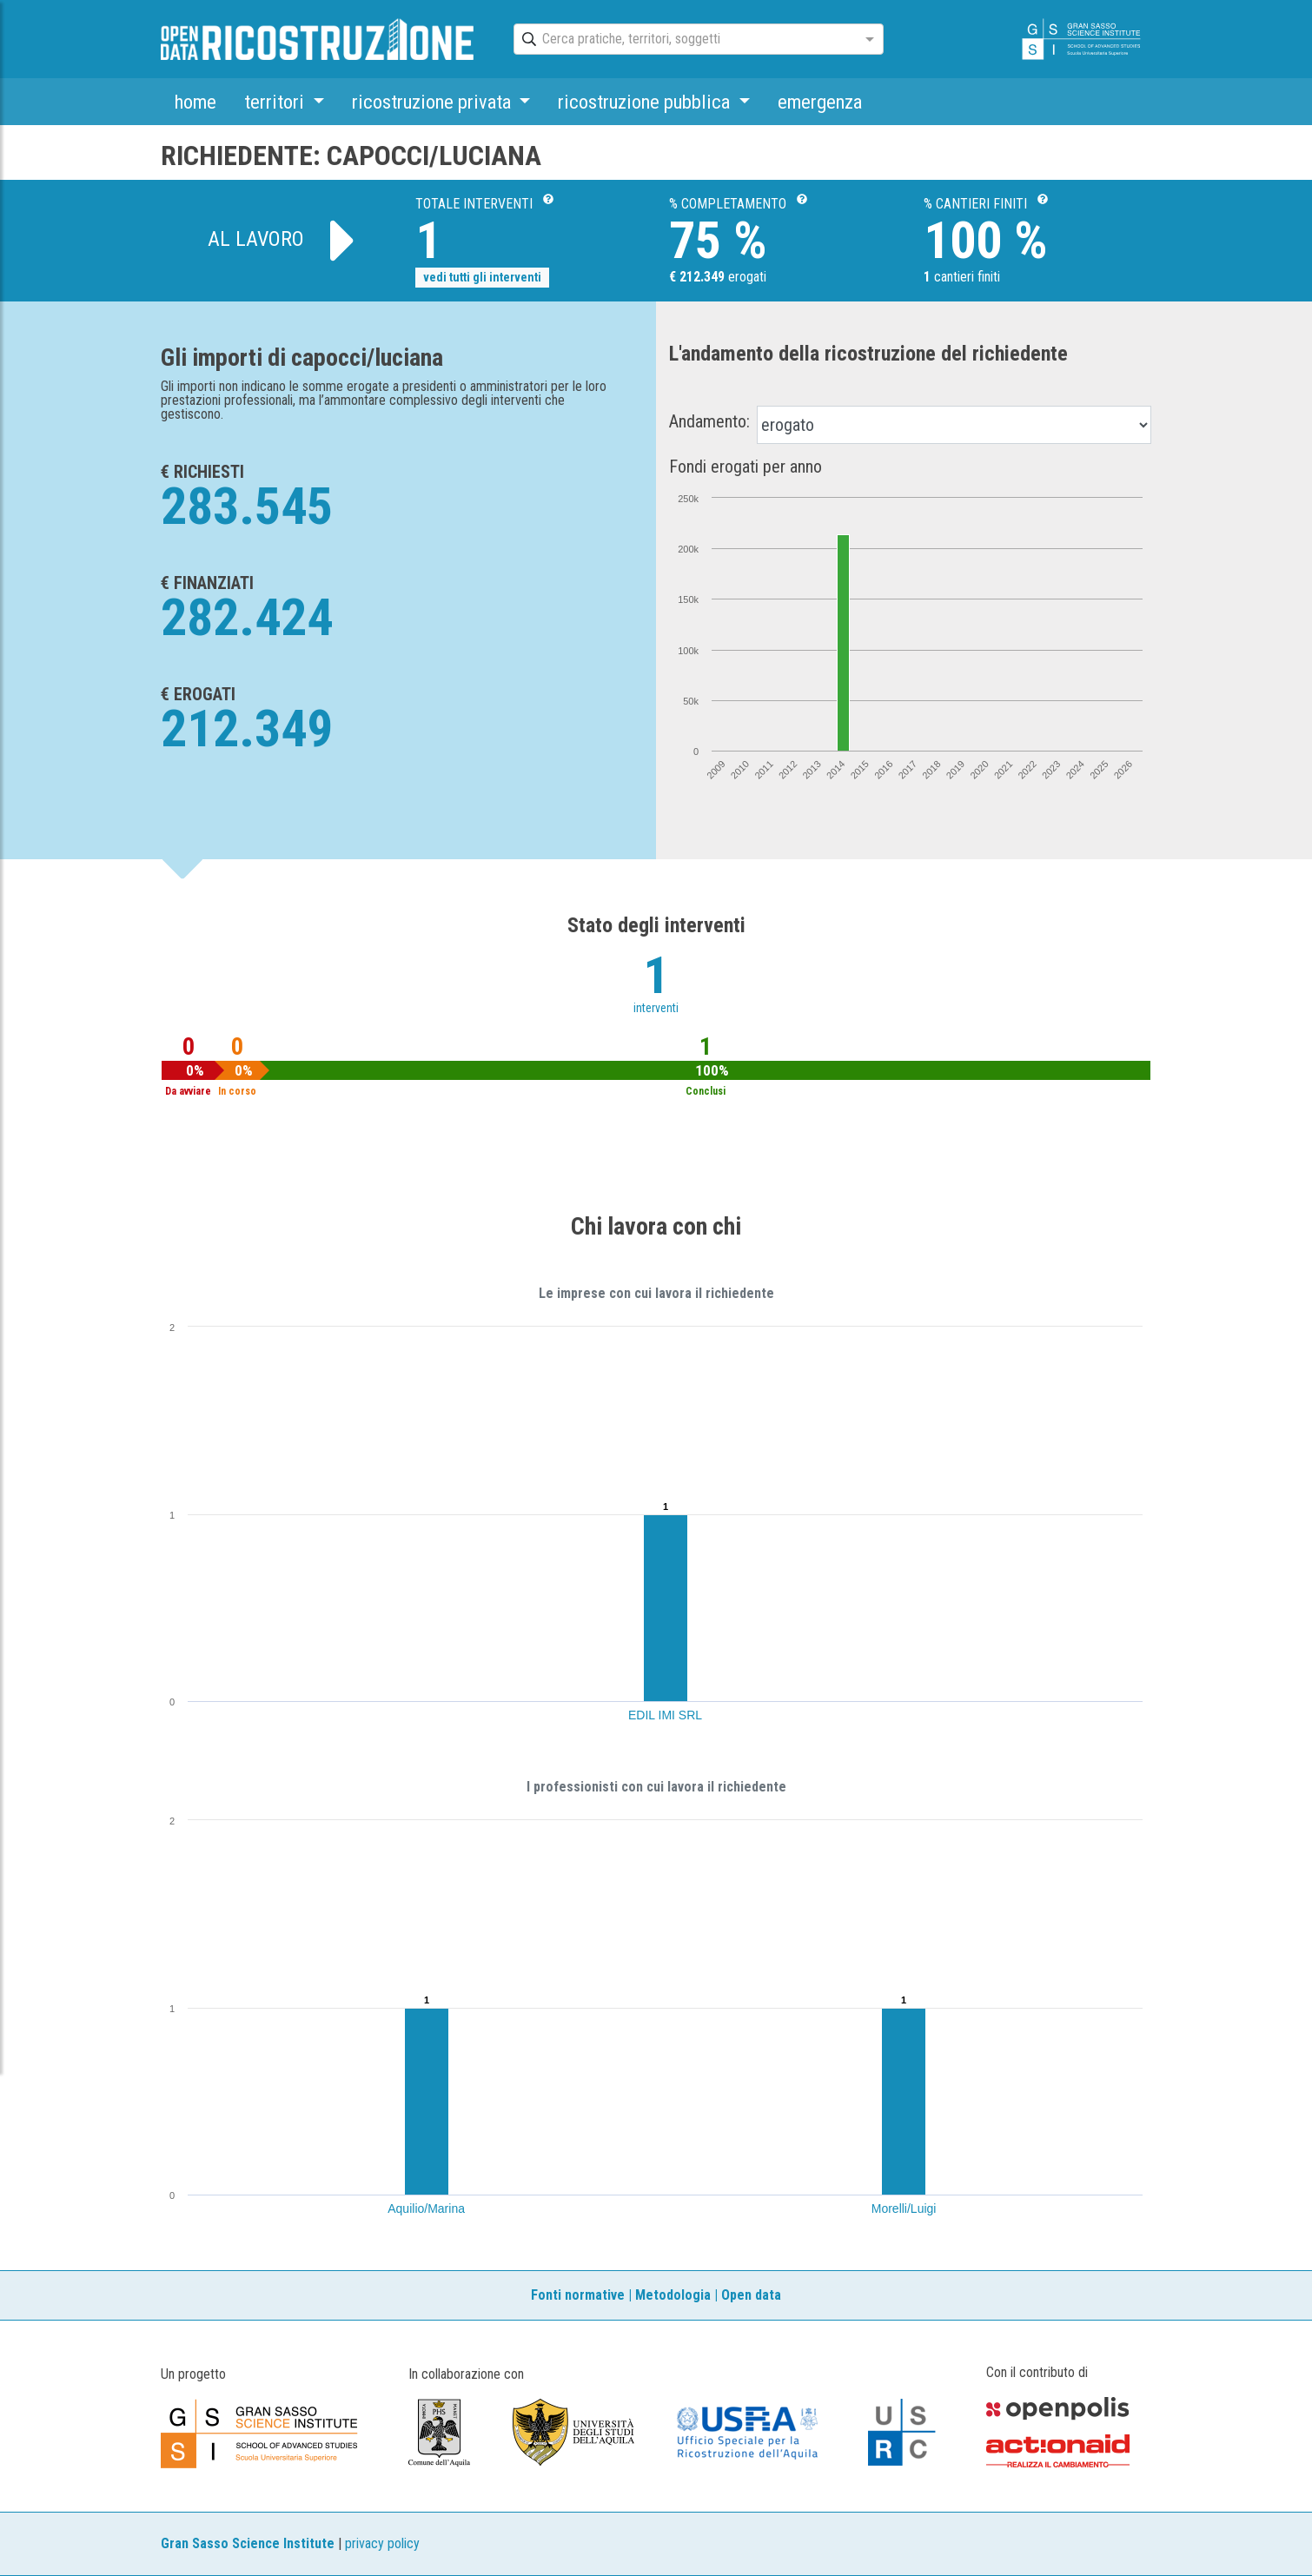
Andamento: (709, 421)
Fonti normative (578, 2295)
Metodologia (673, 2295)
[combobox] (683, 40)
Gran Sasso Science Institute (248, 2543)
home (195, 101)
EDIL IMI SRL (665, 1715)
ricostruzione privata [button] (433, 101)
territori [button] (276, 101)
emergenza (820, 101)
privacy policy (382, 2543)
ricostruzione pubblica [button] (646, 101)
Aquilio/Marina (426, 2208)
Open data (751, 2295)
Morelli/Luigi (904, 2208)
